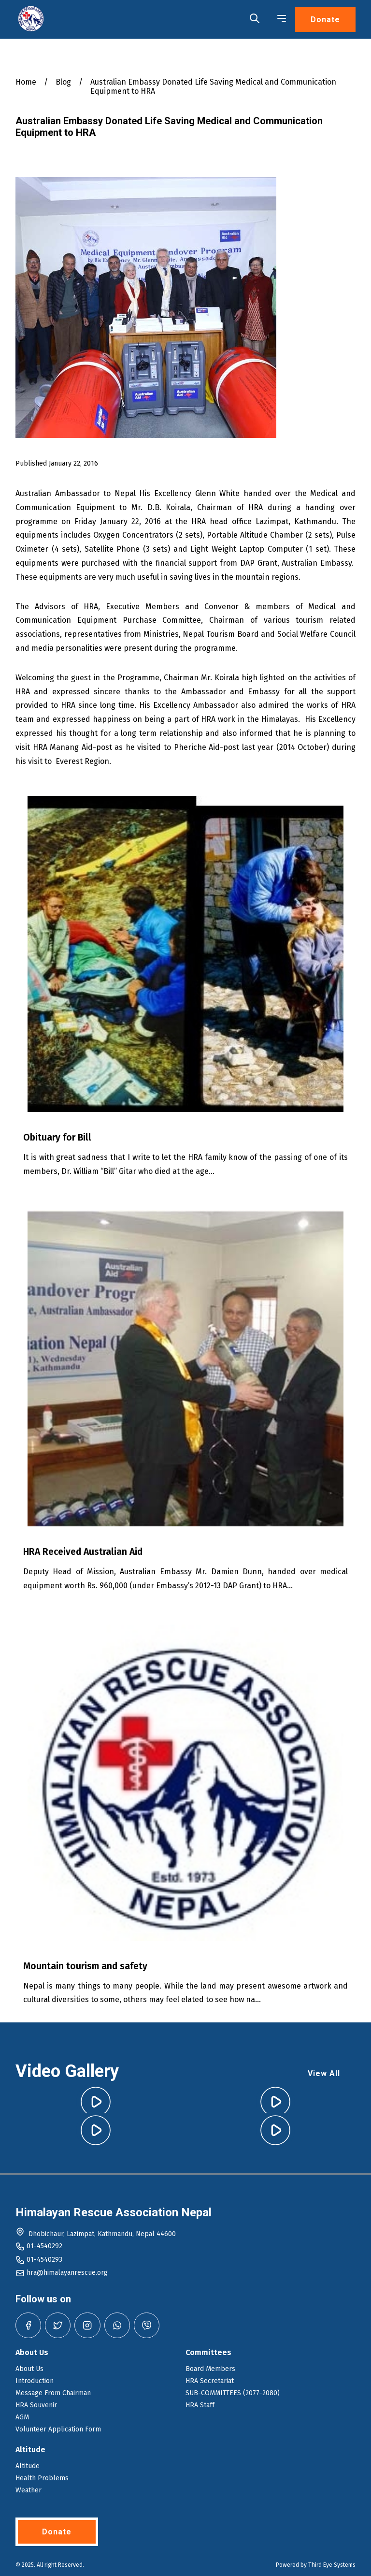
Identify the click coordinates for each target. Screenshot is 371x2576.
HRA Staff (200, 2405)
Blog (63, 82)
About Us (29, 2369)
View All (324, 2073)
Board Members (210, 2369)
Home (25, 82)
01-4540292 (44, 2246)
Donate (325, 19)
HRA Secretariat (210, 2381)
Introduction (34, 2381)
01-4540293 (44, 2259)
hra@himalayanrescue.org (67, 2273)
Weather (28, 2490)
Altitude (27, 2466)
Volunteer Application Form (58, 2429)
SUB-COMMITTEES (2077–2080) (233, 2393)
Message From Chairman (53, 2393)
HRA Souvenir (36, 2405)
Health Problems (42, 2478)
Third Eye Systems (332, 2564)
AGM (22, 2417)
